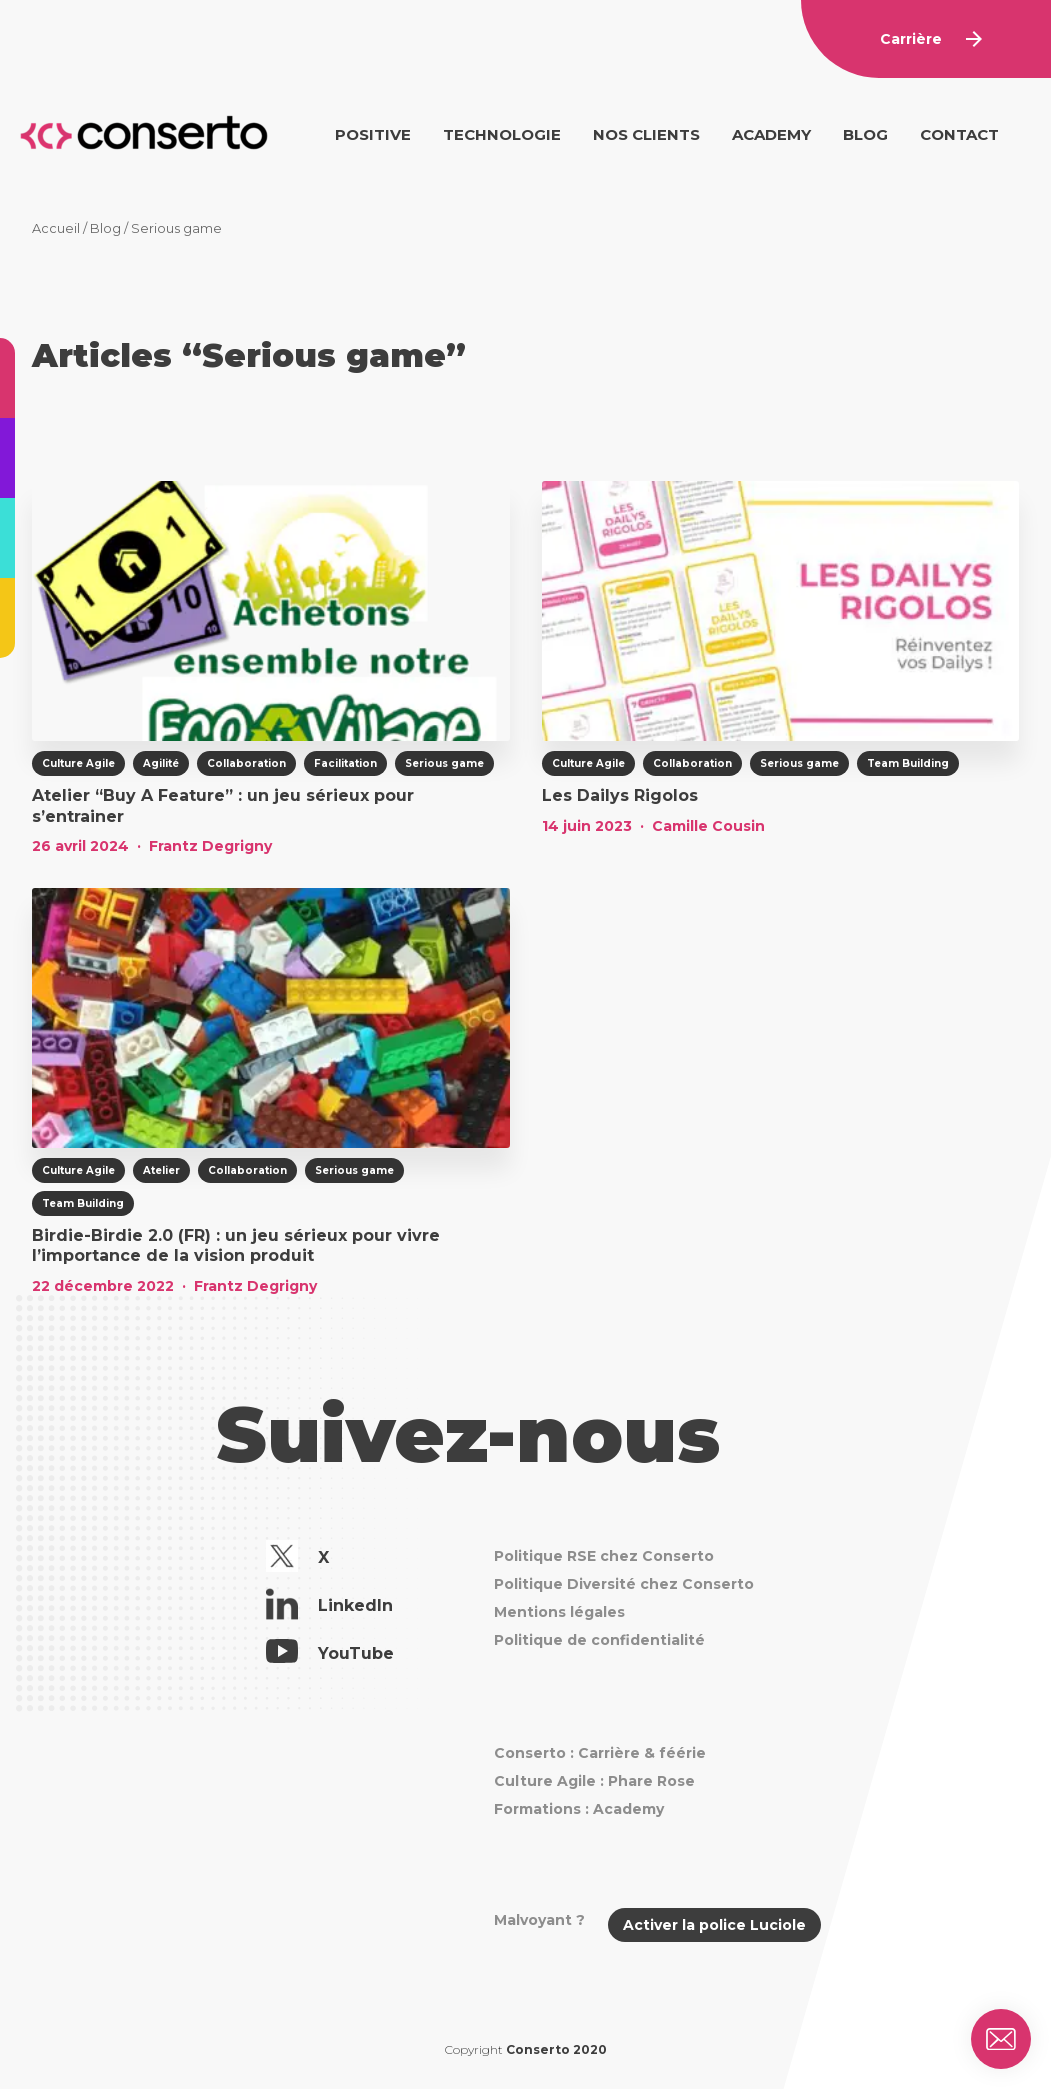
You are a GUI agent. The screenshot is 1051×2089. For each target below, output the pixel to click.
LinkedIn (329, 1607)
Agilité (161, 763)
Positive (373, 134)
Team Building (908, 763)
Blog (865, 134)
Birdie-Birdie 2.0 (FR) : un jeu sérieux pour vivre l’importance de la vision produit (236, 1246)
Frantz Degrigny (210, 846)
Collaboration (246, 763)
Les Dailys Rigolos (620, 795)
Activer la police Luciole (714, 1925)
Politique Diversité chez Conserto (624, 1584)
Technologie (502, 134)
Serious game (444, 763)
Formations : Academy (579, 1809)
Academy (771, 134)
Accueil (56, 228)
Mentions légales (559, 1612)
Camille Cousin (708, 826)
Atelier (161, 1170)
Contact (959, 134)
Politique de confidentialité (599, 1640)
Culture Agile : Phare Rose (594, 1781)
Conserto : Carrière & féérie (600, 1753)
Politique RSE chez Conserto (604, 1556)
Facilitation (345, 763)
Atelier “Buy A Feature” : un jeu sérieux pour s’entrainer (223, 806)
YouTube (330, 1654)
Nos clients (646, 134)
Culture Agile (78, 763)
